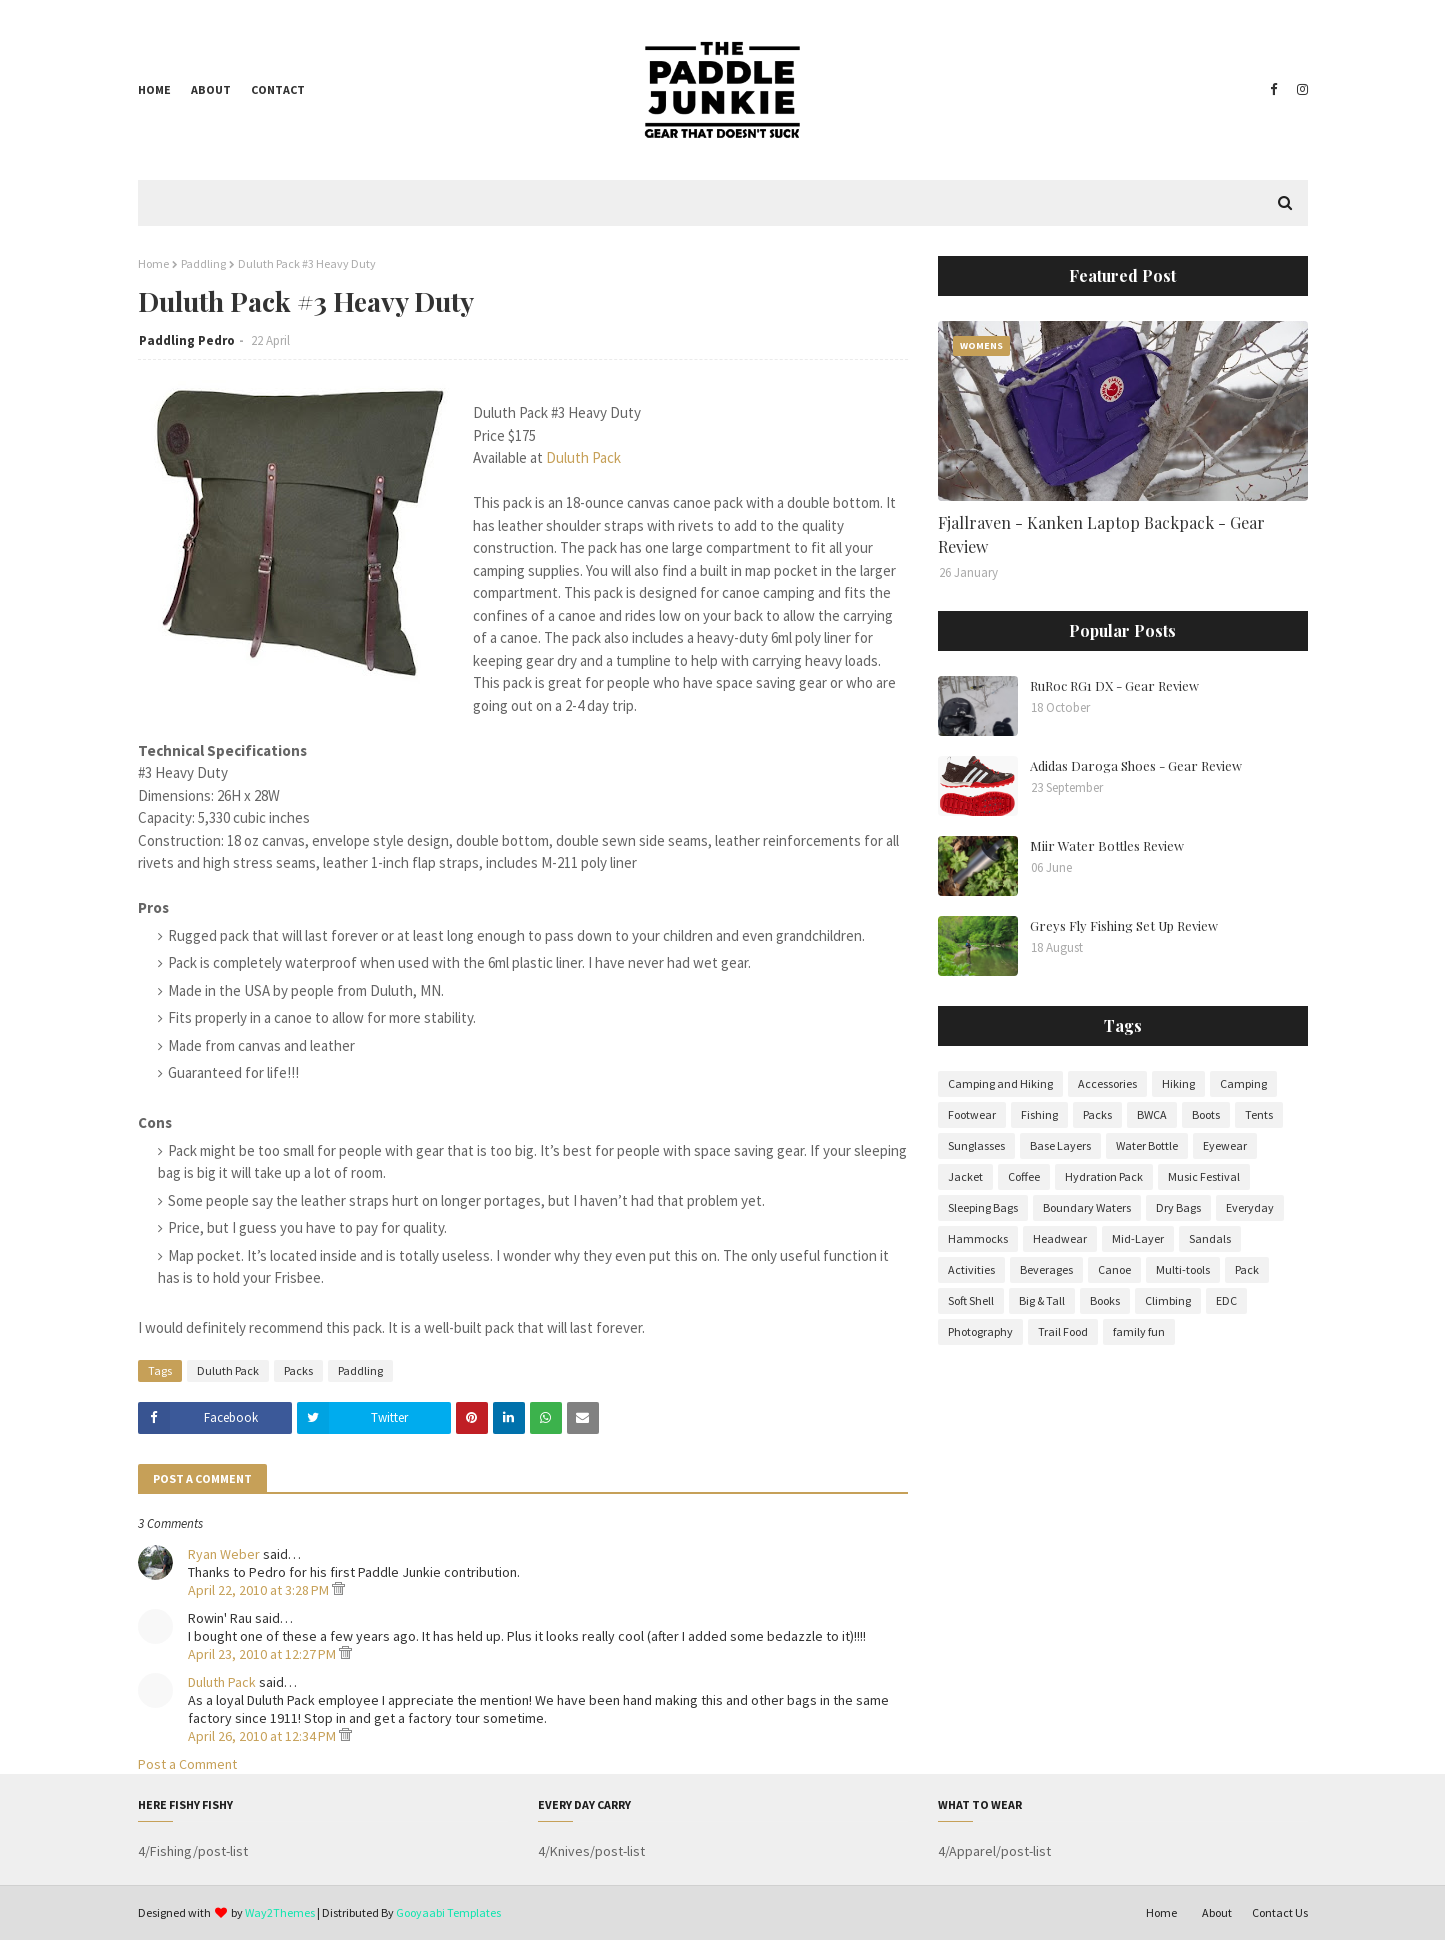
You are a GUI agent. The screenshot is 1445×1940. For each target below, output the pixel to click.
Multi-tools (1183, 1269)
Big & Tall (1042, 1300)
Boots (1206, 1114)
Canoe (1114, 1269)
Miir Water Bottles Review (1107, 845)
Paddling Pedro (187, 340)
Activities (971, 1269)
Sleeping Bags (983, 1207)
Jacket (965, 1176)
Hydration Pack (1104, 1176)
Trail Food (1063, 1331)
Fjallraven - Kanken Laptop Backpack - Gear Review (1101, 534)
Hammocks (978, 1238)
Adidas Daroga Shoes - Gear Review (1136, 765)
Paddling (203, 263)
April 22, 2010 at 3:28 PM (260, 1590)
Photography (980, 1331)
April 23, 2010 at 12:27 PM (263, 1654)
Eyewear (1225, 1145)
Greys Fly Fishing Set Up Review (1124, 925)
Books (1105, 1300)
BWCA (1152, 1114)
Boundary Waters (1087, 1207)
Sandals (1210, 1238)
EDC (1226, 1300)
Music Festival (1204, 1176)
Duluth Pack (583, 457)
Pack (1247, 1269)
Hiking (1178, 1083)
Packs (298, 1370)
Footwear (972, 1114)
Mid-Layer (1138, 1238)
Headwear (1060, 1238)
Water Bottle (1147, 1145)
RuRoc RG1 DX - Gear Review (1114, 685)
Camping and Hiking (1000, 1083)
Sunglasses (976, 1145)
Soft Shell (971, 1300)
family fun (1139, 1331)
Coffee (1024, 1176)
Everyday (1250, 1207)
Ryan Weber (224, 1554)
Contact (278, 89)
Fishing (1039, 1114)
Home (154, 89)
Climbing (1168, 1300)
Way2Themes (280, 1912)
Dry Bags (1178, 1207)
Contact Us (1280, 1912)
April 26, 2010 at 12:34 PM (263, 1736)
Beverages (1046, 1269)
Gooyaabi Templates (448, 1912)
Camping (1243, 1083)
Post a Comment (187, 1764)
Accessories (1107, 1083)
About (211, 89)
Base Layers (1060, 1145)
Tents (1259, 1114)
